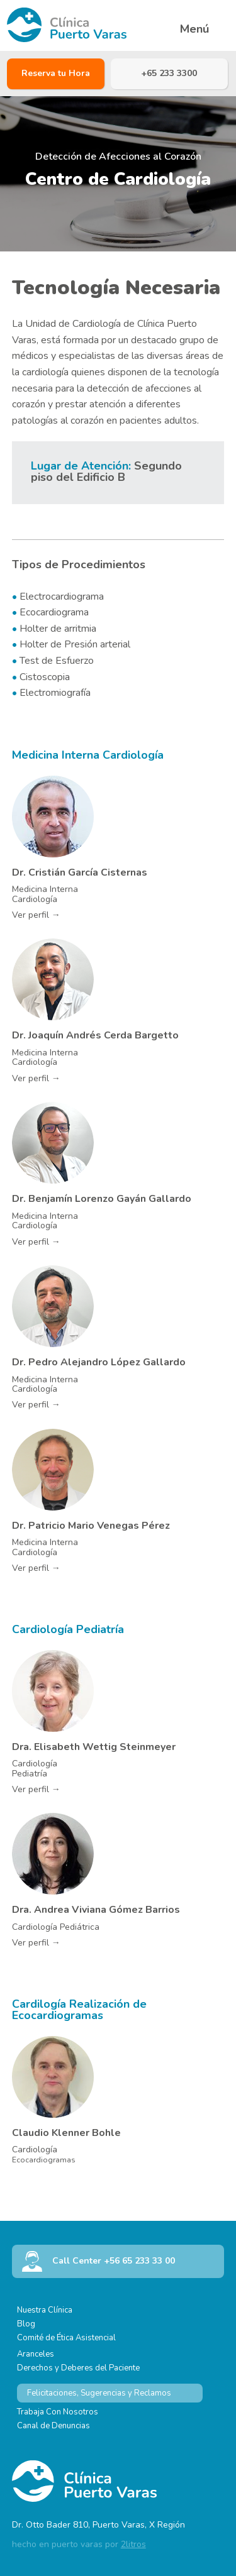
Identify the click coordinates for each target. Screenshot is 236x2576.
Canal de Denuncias (53, 2425)
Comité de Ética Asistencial (66, 2337)
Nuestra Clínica (44, 2310)
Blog (26, 2324)
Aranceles (35, 2354)
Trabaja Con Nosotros (57, 2412)
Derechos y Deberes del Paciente (78, 2368)
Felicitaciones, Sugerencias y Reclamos (99, 2393)
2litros (133, 2544)
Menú (194, 29)
